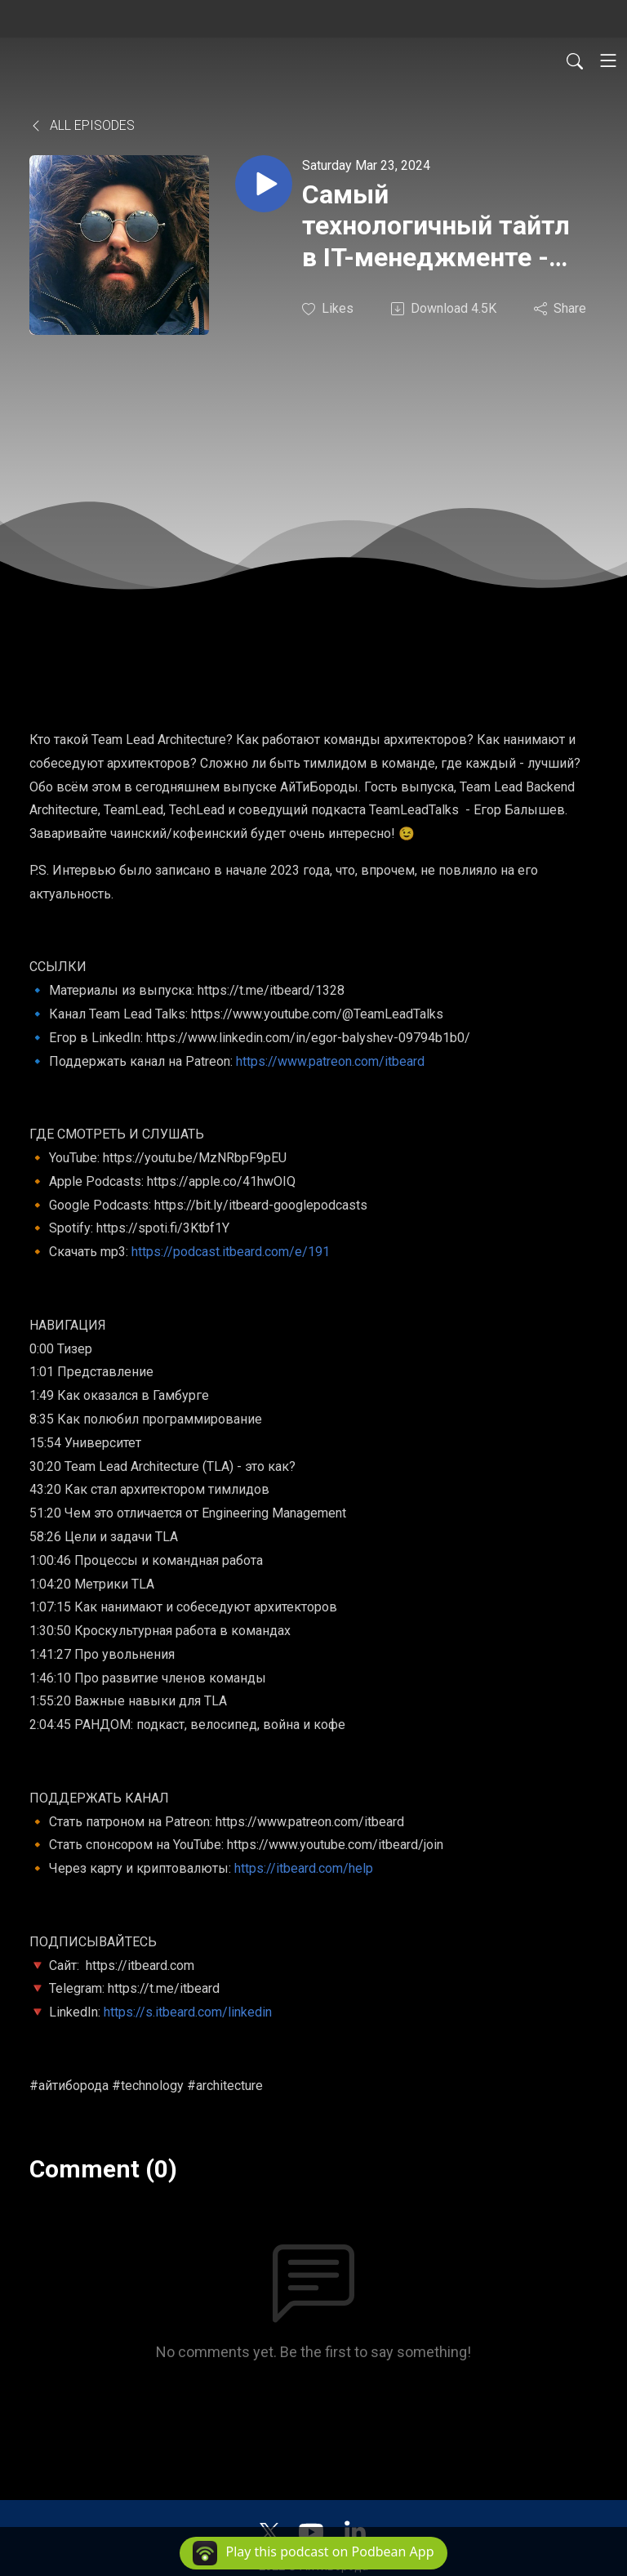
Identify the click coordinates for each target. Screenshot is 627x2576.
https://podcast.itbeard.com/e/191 (230, 1251)
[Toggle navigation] (608, 60)
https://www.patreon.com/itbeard (330, 1061)
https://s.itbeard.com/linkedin (188, 2012)
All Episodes (82, 125)
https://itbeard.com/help (303, 1868)
